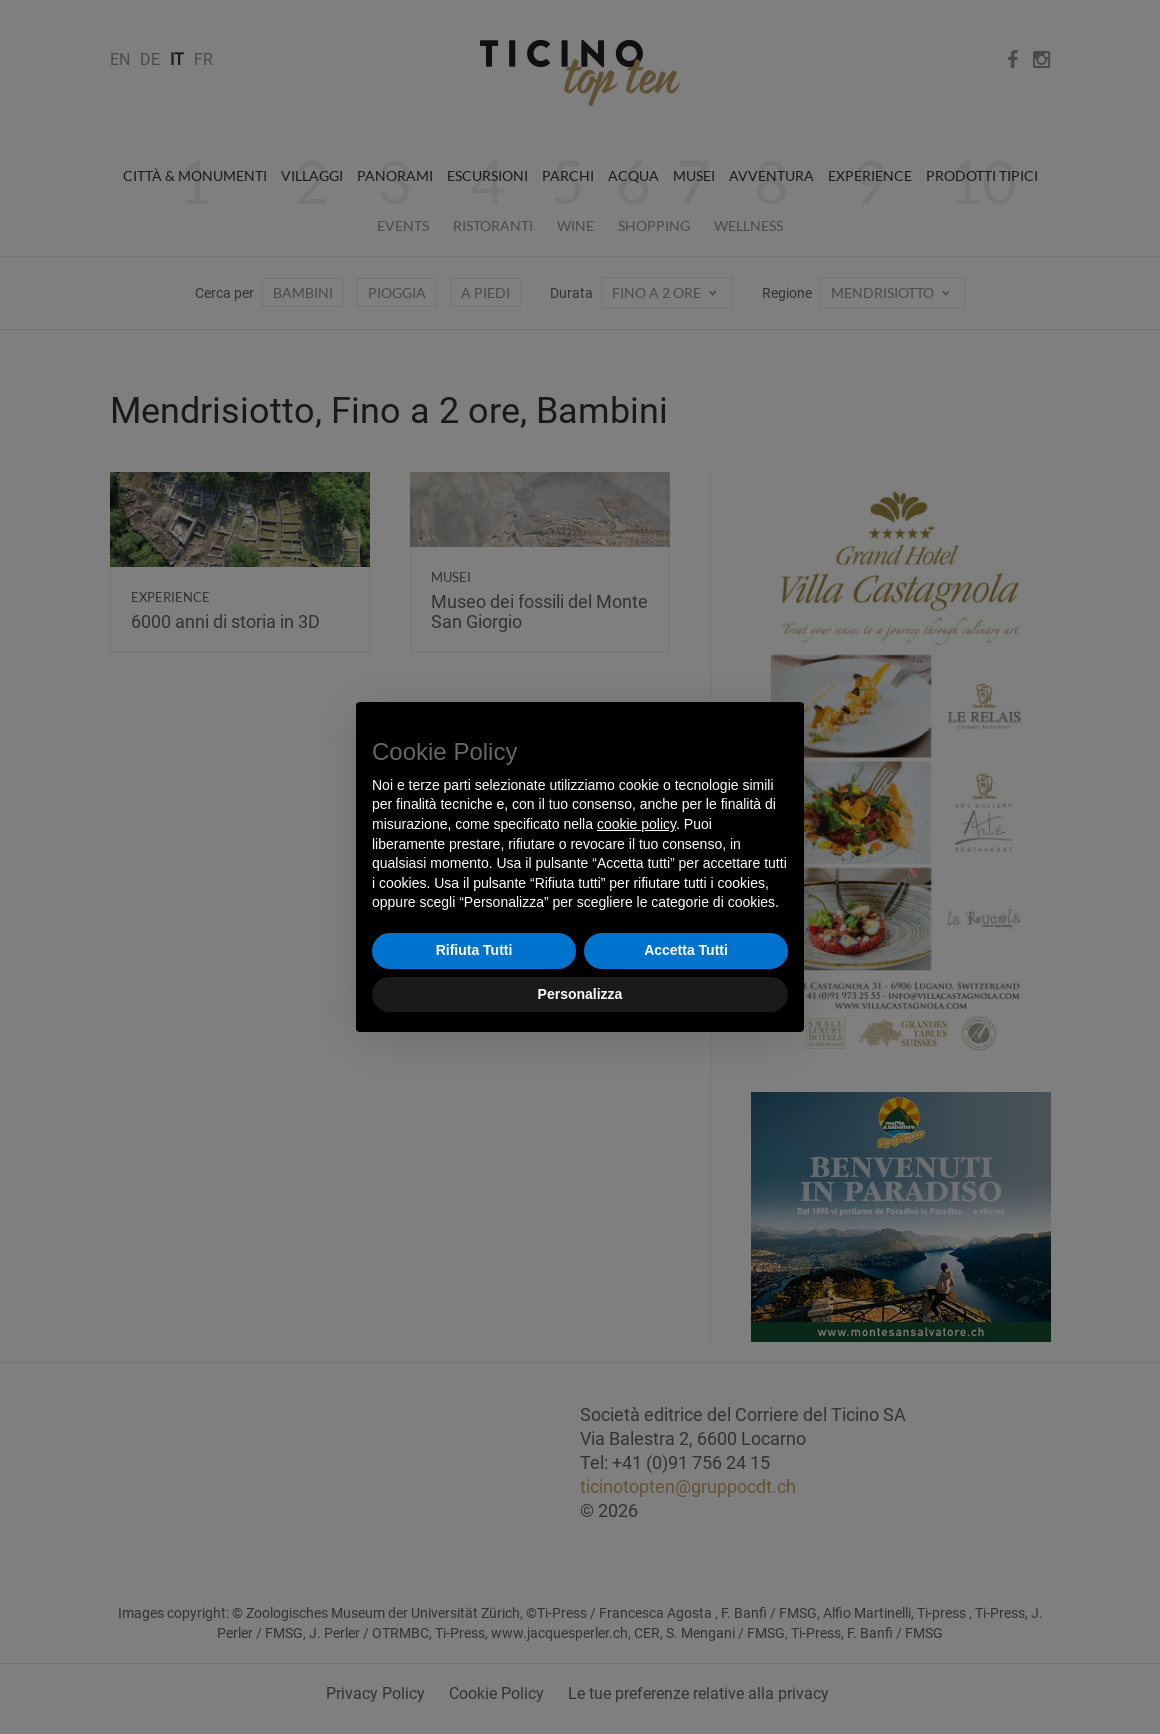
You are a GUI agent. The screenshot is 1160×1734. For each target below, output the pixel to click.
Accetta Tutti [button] (686, 950)
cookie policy (636, 824)
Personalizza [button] (580, 994)
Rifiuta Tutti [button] (474, 950)
